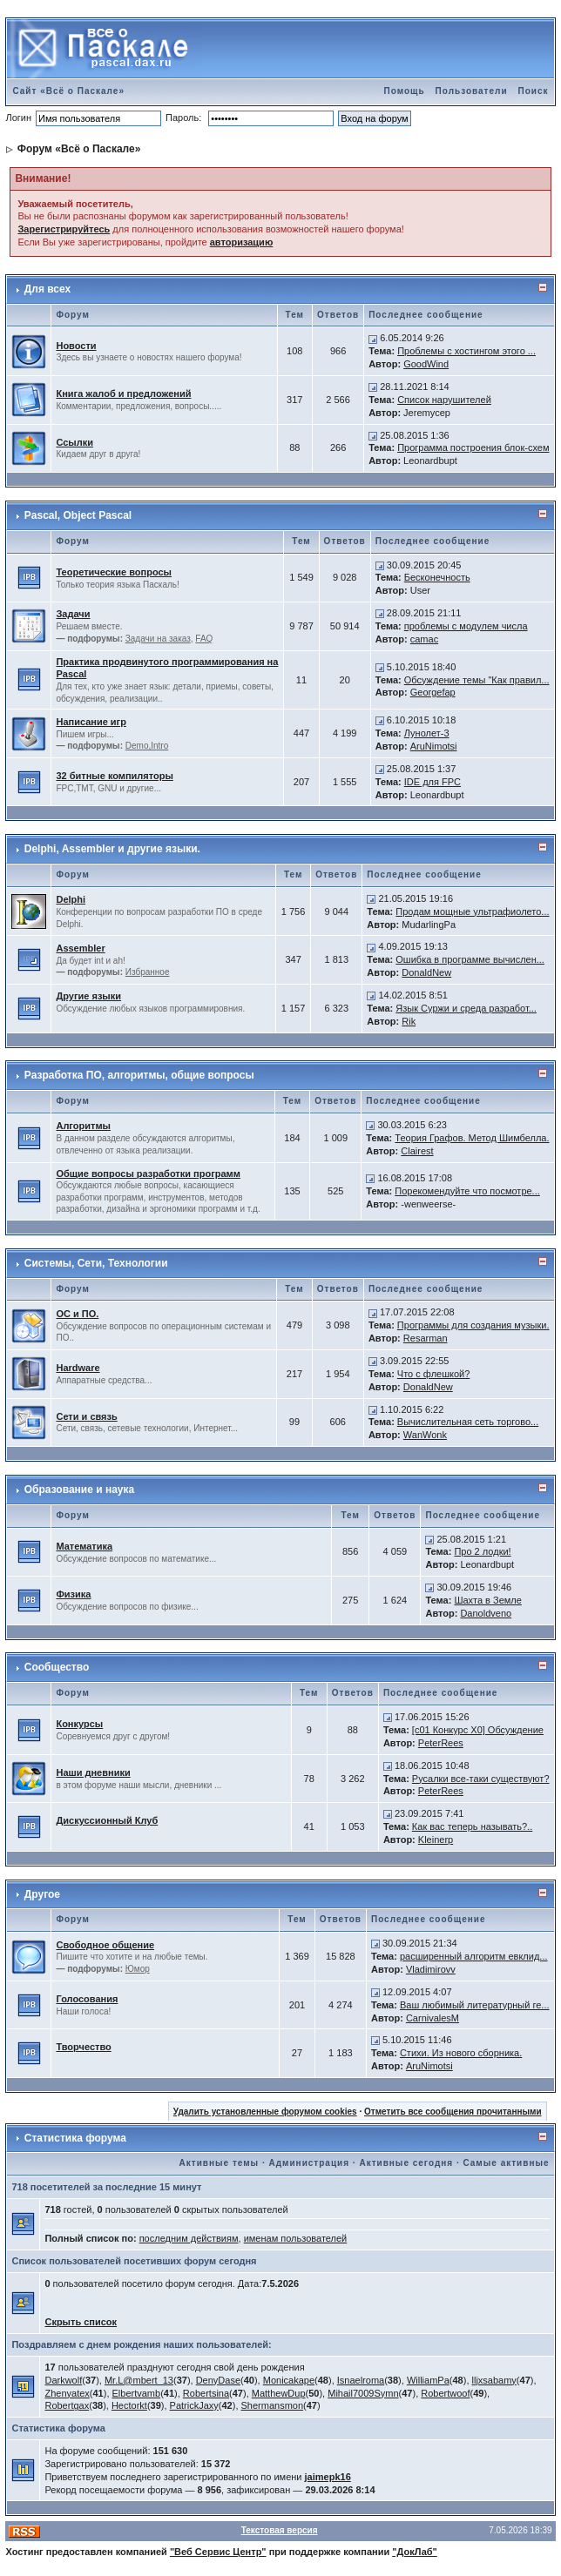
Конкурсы (79, 1723)
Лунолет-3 (426, 733)
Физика (73, 1594)
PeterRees (440, 1743)
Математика (84, 1546)
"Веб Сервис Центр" (218, 2551)
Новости (76, 345)
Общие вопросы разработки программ (148, 1173)
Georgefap (433, 692)
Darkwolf (63, 2380)
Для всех (47, 289)
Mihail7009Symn (363, 2393)
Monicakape (288, 2380)
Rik (409, 1021)
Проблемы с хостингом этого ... (466, 351)
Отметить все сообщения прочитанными (453, 2111)
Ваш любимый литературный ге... (475, 2005)
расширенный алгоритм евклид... (474, 1956)
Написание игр (90, 721)
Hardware (77, 1367)
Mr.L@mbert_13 (139, 2380)
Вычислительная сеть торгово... (467, 1421)
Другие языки (88, 996)
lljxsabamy (494, 2380)
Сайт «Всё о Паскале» (68, 91)
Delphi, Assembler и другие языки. (112, 849)
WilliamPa (428, 2380)
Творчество (83, 2046)
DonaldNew (426, 972)
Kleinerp (435, 1839)
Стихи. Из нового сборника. (461, 2053)
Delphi (70, 899)
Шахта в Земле (487, 1600)
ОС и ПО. (77, 1313)
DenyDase (218, 2380)
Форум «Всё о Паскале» (79, 149)
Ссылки (74, 442)
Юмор (137, 1969)
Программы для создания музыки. (473, 1325)
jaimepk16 (328, 2477)
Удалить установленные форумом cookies (265, 2111)
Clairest (417, 1151)
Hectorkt (129, 2405)
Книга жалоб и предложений (123, 393)
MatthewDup (279, 2393)
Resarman (425, 1338)
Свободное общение (105, 1945)
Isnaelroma (360, 2380)
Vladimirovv (431, 1969)
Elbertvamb (136, 2393)
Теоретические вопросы (114, 572)
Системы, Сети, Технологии (96, 1263)
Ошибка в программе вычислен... (469, 959)
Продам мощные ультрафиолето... (472, 911)
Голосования (87, 1999)
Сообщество (56, 1667)
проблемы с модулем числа (466, 626)
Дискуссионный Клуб (107, 1820)
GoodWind (426, 364)
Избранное (147, 972)
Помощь (403, 91)
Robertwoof (445, 2393)
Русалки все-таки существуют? (481, 1778)
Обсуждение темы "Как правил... (477, 680)
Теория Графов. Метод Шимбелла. (472, 1138)
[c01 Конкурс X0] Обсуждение (478, 1730)
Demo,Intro (146, 745)
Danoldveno (485, 1613)
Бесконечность (437, 577)
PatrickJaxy (194, 2405)
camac (424, 639)
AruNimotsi (433, 746)
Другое (42, 1894)
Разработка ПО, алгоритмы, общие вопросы (139, 1075)
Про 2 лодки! (482, 1551)
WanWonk (425, 1434)
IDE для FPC (432, 782)
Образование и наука (79, 1489)
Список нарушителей (444, 399)
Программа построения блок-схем (473, 447)
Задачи (73, 614)
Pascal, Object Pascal (78, 515)
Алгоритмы (83, 1125)
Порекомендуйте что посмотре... (467, 1191)
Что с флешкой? (433, 1374)
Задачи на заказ (158, 638)
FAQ (204, 638)
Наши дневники (93, 1772)
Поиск (533, 91)
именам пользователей (296, 2238)
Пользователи (472, 91)
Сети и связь (86, 1416)
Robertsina (206, 2393)
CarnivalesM (432, 2018)
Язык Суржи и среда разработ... (466, 1008)
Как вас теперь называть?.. (472, 1826)
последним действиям (189, 2238)
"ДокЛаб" (414, 2551)
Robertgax (66, 2405)
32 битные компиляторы (114, 775)
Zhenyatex (66, 2393)
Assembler (80, 948)
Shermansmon (272, 2405)
